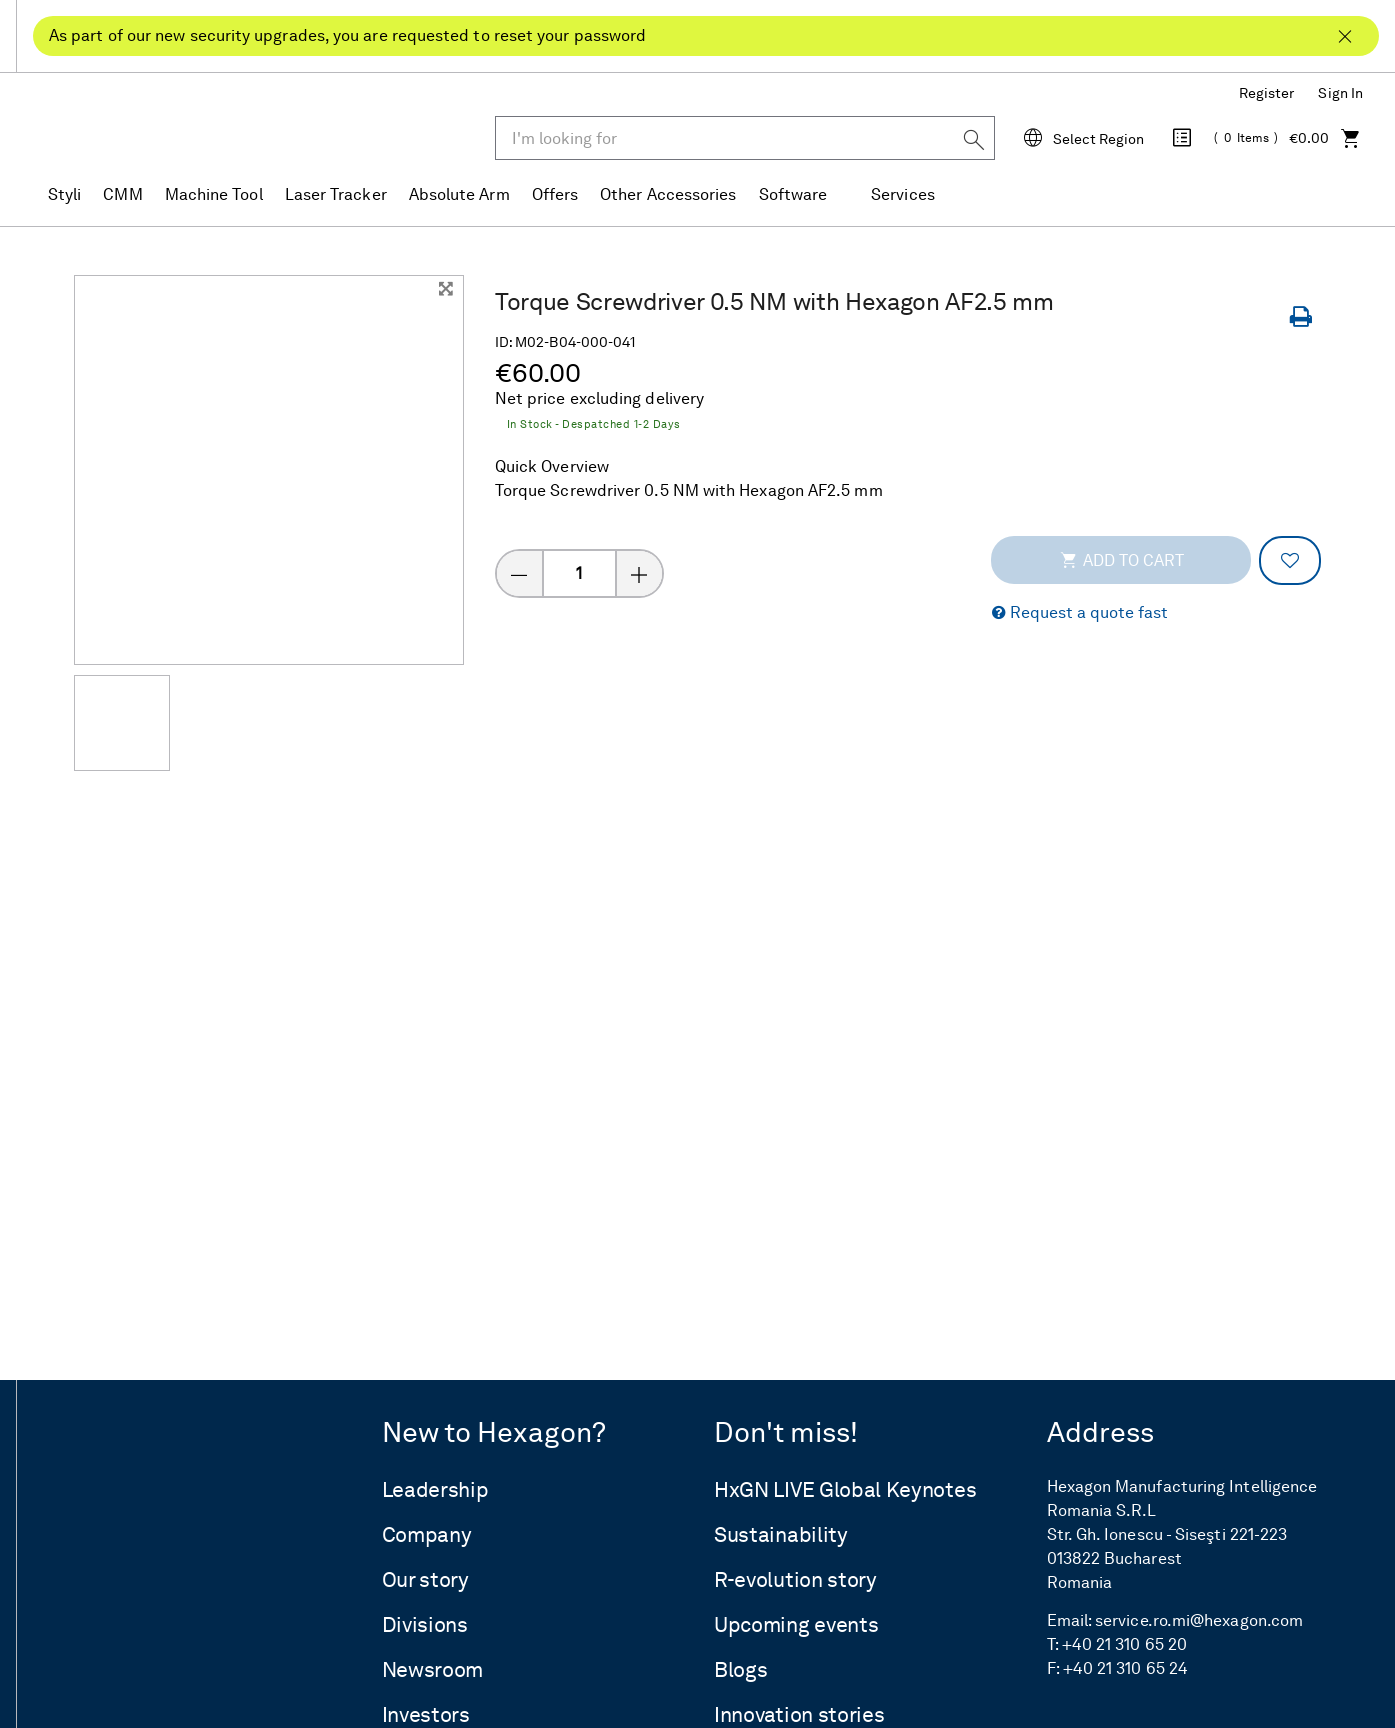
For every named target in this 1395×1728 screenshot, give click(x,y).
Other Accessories (668, 195)
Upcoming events (796, 1625)
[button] (1080, 613)
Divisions (425, 1625)
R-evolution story (795, 1580)
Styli (64, 195)
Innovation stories (799, 1715)
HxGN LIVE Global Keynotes (845, 1490)
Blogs (740, 1670)
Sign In (1340, 93)
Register (1267, 93)
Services (903, 195)
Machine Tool (214, 195)
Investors (426, 1715)
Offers (555, 195)
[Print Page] (1305, 317)
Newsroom (433, 1670)
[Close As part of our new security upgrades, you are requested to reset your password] (1345, 28)
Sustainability (781, 1535)
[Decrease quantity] (519, 573)
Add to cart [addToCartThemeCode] (1121, 560)
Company (427, 1535)
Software (793, 195)
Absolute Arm (459, 195)
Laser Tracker (336, 195)
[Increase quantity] (639, 573)
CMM (122, 195)
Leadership (435, 1490)
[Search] (974, 138)
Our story (425, 1580)
